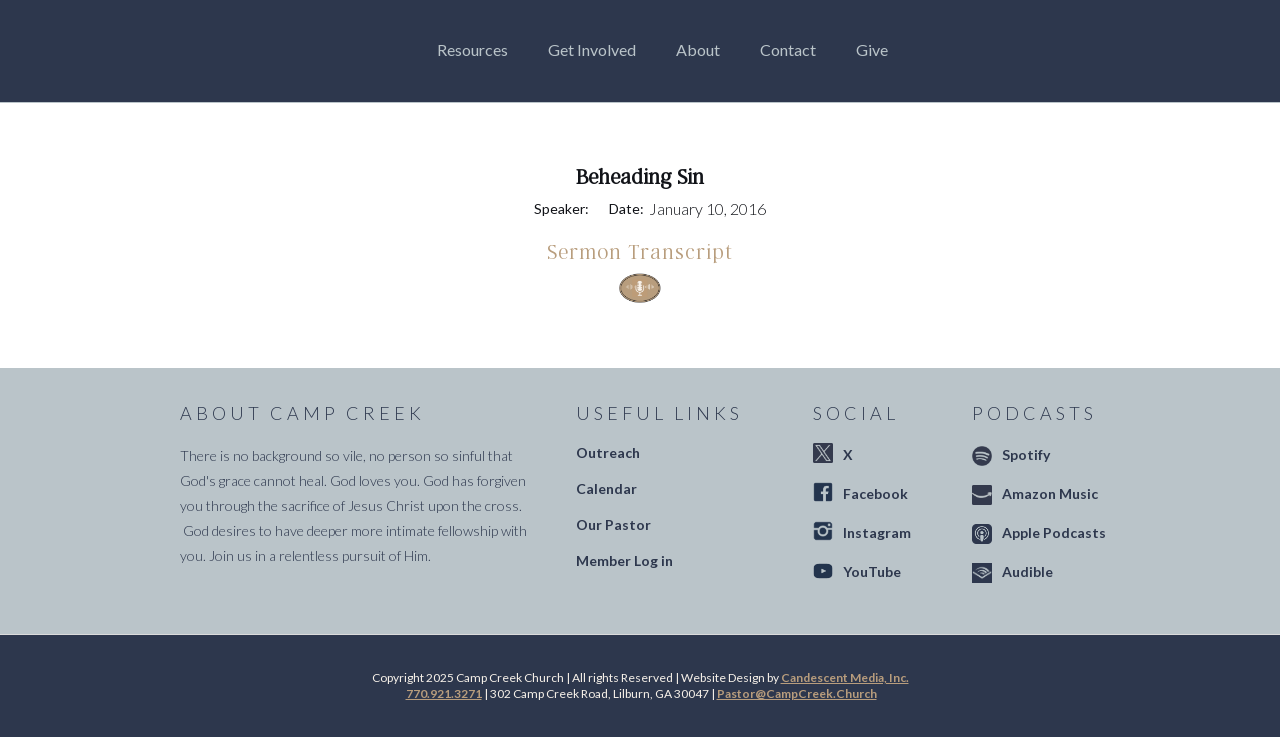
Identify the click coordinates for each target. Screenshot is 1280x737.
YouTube (872, 571)
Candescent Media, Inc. (845, 677)
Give (872, 49)
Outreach (608, 452)
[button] (477, 50)
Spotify (1026, 454)
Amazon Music (1050, 493)
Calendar (606, 488)
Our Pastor (613, 524)
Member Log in (624, 560)
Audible (1027, 571)
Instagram (877, 532)
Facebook (875, 493)
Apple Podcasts (1054, 532)
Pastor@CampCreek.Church (797, 693)
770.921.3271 (444, 693)
